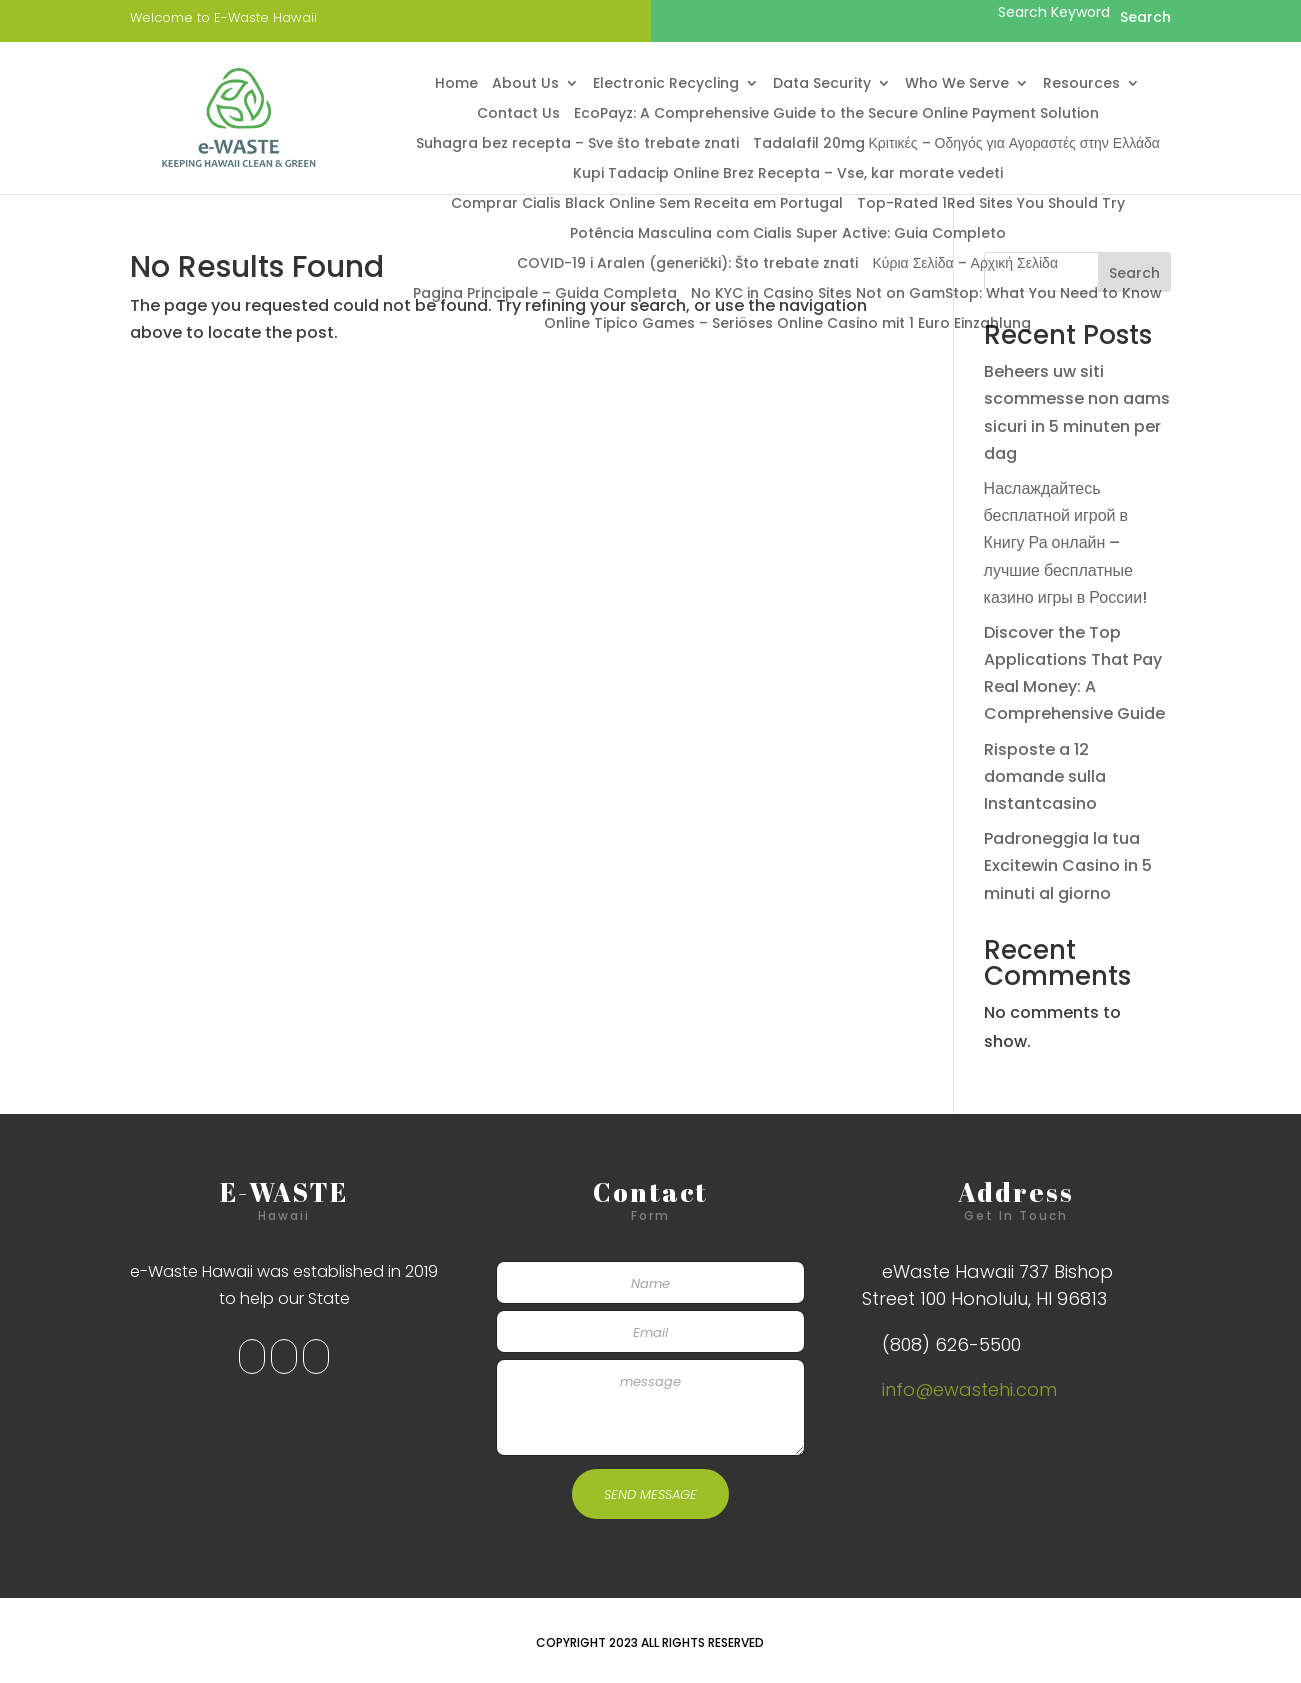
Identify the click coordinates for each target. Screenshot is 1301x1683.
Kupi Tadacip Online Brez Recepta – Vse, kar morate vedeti (788, 174)
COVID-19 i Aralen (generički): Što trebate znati (687, 264)
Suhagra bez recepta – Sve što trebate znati (577, 144)
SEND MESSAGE (650, 1494)
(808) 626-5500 (951, 1344)
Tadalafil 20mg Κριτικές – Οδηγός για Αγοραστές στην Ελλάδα (956, 144)
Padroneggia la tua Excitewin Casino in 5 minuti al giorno (1068, 865)
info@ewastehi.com (969, 1389)
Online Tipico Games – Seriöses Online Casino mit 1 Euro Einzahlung (787, 324)
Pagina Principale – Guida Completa (545, 294)
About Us (525, 84)
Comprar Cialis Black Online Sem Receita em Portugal (647, 204)
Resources (1081, 84)
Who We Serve (957, 84)
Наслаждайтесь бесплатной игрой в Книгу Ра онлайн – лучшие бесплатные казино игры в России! (1066, 543)
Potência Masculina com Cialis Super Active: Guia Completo (788, 234)
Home (456, 84)
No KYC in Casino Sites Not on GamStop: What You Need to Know (926, 294)
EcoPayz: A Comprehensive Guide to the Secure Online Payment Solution (836, 114)
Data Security (822, 84)
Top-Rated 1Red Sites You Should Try (991, 204)
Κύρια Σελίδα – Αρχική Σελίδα (965, 264)
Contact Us (518, 114)
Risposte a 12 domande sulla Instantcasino (1045, 776)
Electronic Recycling (666, 84)
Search (1134, 273)
